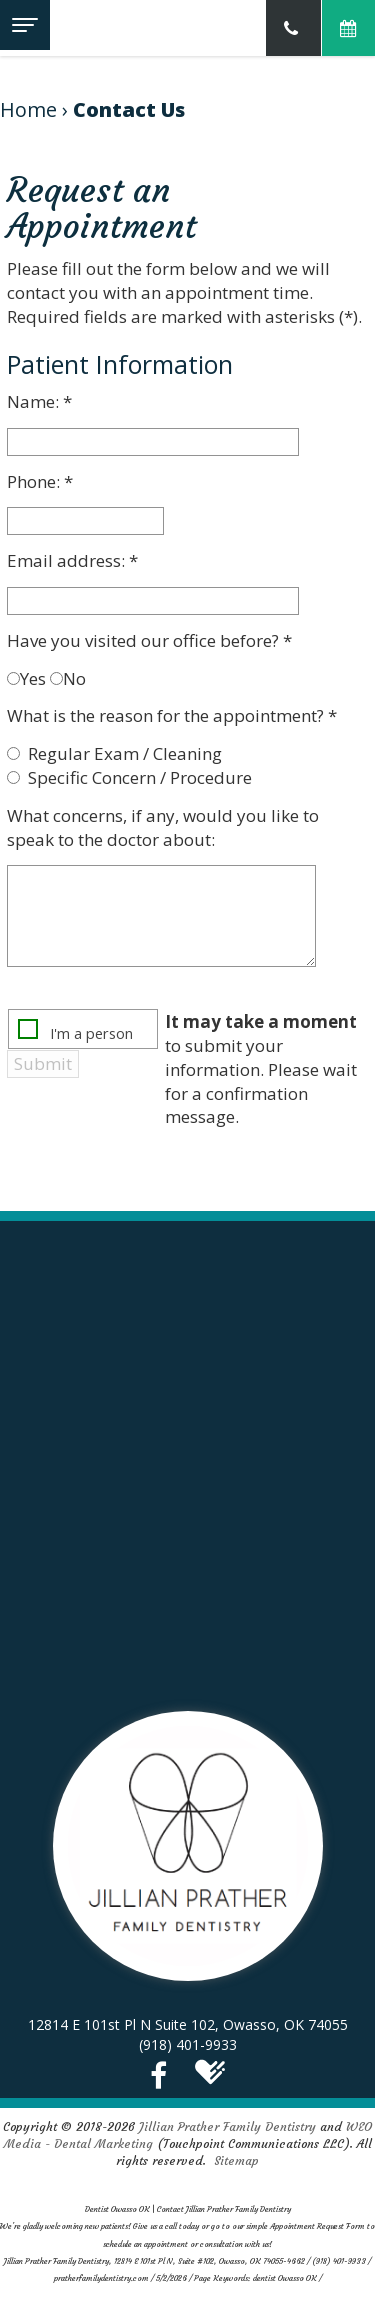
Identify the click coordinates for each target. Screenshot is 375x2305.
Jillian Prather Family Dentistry (227, 2126)
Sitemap (236, 2160)
